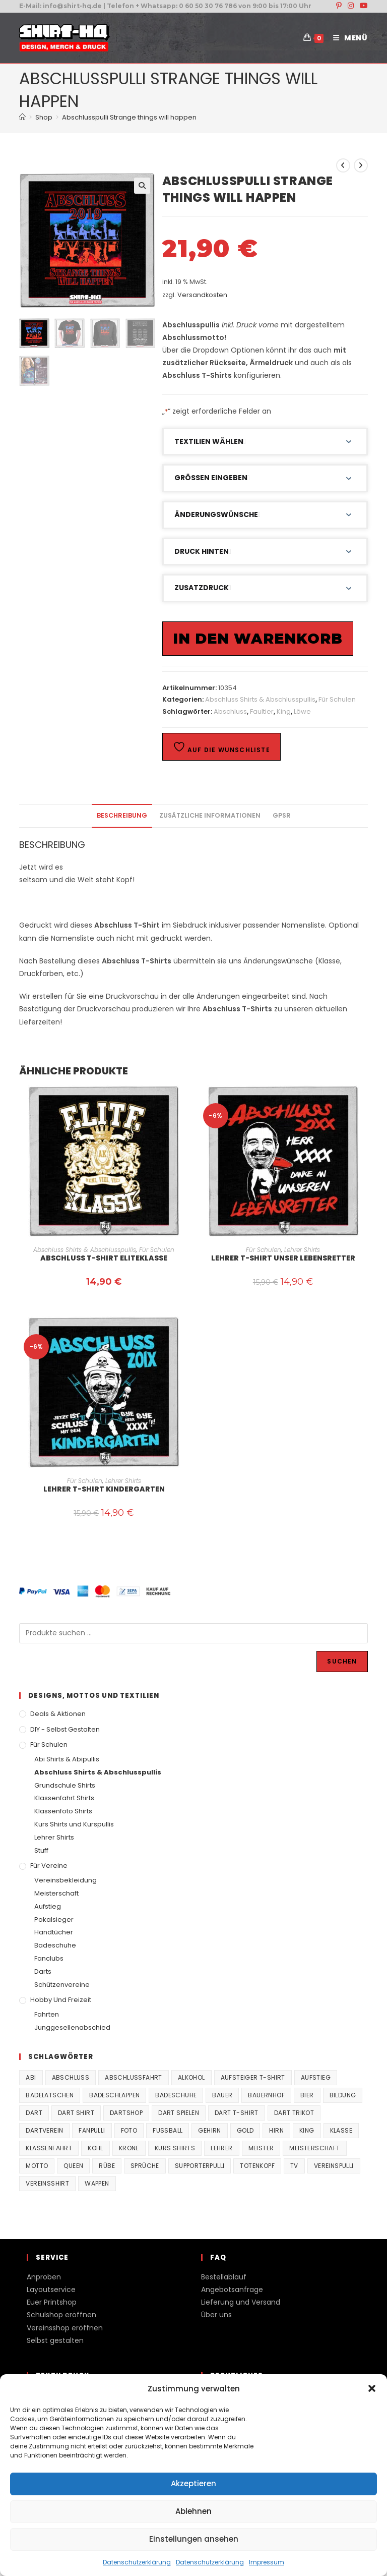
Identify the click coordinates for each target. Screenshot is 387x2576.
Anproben (44, 2277)
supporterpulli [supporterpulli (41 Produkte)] (200, 2165)
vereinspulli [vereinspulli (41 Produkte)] (334, 2165)
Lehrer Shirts (302, 1249)
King (284, 711)
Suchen (342, 1661)
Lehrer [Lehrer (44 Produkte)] (221, 2148)
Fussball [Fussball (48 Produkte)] (167, 2130)
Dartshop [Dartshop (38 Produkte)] (126, 2112)
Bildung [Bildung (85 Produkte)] (343, 2095)
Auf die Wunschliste (221, 747)
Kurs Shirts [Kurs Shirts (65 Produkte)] (175, 2148)
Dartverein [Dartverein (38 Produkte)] (44, 2130)
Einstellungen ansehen (193, 2539)
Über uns (216, 2315)
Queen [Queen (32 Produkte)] (73, 2165)
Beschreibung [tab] (122, 815)
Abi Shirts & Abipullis (66, 1759)
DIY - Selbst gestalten (65, 1729)
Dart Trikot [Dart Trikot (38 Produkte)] (294, 2112)
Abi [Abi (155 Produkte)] (31, 2077)
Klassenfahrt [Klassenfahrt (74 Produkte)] (49, 2148)
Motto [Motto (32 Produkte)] (37, 2165)
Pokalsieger (54, 1919)
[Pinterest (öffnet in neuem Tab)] (339, 6)
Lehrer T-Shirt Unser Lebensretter (283, 1258)
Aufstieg (47, 1906)
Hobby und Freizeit (60, 2000)
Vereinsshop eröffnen (65, 2328)
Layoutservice (51, 2289)
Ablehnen (193, 2511)
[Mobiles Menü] (347, 38)
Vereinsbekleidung (65, 1880)
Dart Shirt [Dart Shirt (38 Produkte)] (76, 2112)
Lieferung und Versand (240, 2302)
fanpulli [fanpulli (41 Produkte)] (92, 2130)
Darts (42, 1971)
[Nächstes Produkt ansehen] (361, 165)
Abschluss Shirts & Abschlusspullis (260, 699)
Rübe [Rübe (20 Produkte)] (107, 2165)
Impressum (266, 2562)
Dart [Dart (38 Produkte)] (34, 2112)
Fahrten (46, 2014)
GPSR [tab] (282, 815)
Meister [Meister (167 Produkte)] (261, 2148)
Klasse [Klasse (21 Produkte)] (341, 2130)
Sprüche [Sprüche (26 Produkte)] (145, 2165)
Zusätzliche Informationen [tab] (210, 815)
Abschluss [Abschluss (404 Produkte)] (71, 2077)
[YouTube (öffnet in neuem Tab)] (362, 6)
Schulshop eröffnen (61, 2315)
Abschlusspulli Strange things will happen (129, 117)
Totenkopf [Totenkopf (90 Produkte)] (257, 2165)
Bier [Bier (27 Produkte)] (307, 2095)
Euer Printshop (52, 2302)
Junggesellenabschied (72, 2027)
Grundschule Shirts (64, 1785)
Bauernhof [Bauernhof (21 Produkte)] (266, 2095)
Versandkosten (202, 295)
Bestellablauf (223, 2277)
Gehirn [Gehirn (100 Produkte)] (209, 2130)
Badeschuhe (55, 1945)
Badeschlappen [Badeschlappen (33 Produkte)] (114, 2095)
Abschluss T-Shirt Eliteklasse (103, 1258)
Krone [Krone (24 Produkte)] (129, 2148)
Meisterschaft (56, 1893)
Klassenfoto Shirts (63, 1811)
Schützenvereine (62, 1984)
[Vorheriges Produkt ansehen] (343, 165)
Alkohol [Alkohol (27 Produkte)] (191, 2077)
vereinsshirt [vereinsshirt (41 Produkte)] (47, 2183)
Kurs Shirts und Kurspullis (74, 1824)
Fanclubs (48, 1958)
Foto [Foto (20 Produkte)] (129, 2130)
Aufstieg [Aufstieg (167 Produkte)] (316, 2077)
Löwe (302, 711)
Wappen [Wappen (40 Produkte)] (97, 2183)
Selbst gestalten (55, 2340)
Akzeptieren (193, 2483)
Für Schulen (337, 699)
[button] (372, 2388)
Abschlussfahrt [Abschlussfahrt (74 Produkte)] (133, 2077)
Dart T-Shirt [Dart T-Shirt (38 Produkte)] (237, 2112)
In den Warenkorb (258, 638)
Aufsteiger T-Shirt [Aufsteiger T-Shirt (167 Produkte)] (253, 2077)
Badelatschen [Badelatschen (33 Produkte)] (50, 2095)
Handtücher (53, 1932)
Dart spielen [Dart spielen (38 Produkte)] (178, 2112)
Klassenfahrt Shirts (64, 1798)
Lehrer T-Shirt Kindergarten (104, 1489)
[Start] (22, 117)
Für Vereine (49, 1865)
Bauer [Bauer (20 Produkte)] (222, 2095)
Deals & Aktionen (58, 1714)
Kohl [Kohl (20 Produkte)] (95, 2148)
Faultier (262, 711)
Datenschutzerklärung (137, 2562)
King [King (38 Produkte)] (306, 2130)
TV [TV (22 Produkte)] (294, 2165)
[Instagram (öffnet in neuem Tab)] (351, 6)
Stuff (41, 1850)
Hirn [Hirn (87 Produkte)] (276, 2130)
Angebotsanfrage (232, 2289)
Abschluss (230, 711)
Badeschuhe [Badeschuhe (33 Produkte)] (176, 2095)
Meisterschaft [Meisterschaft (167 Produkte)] (314, 2148)
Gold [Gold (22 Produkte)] (245, 2130)
